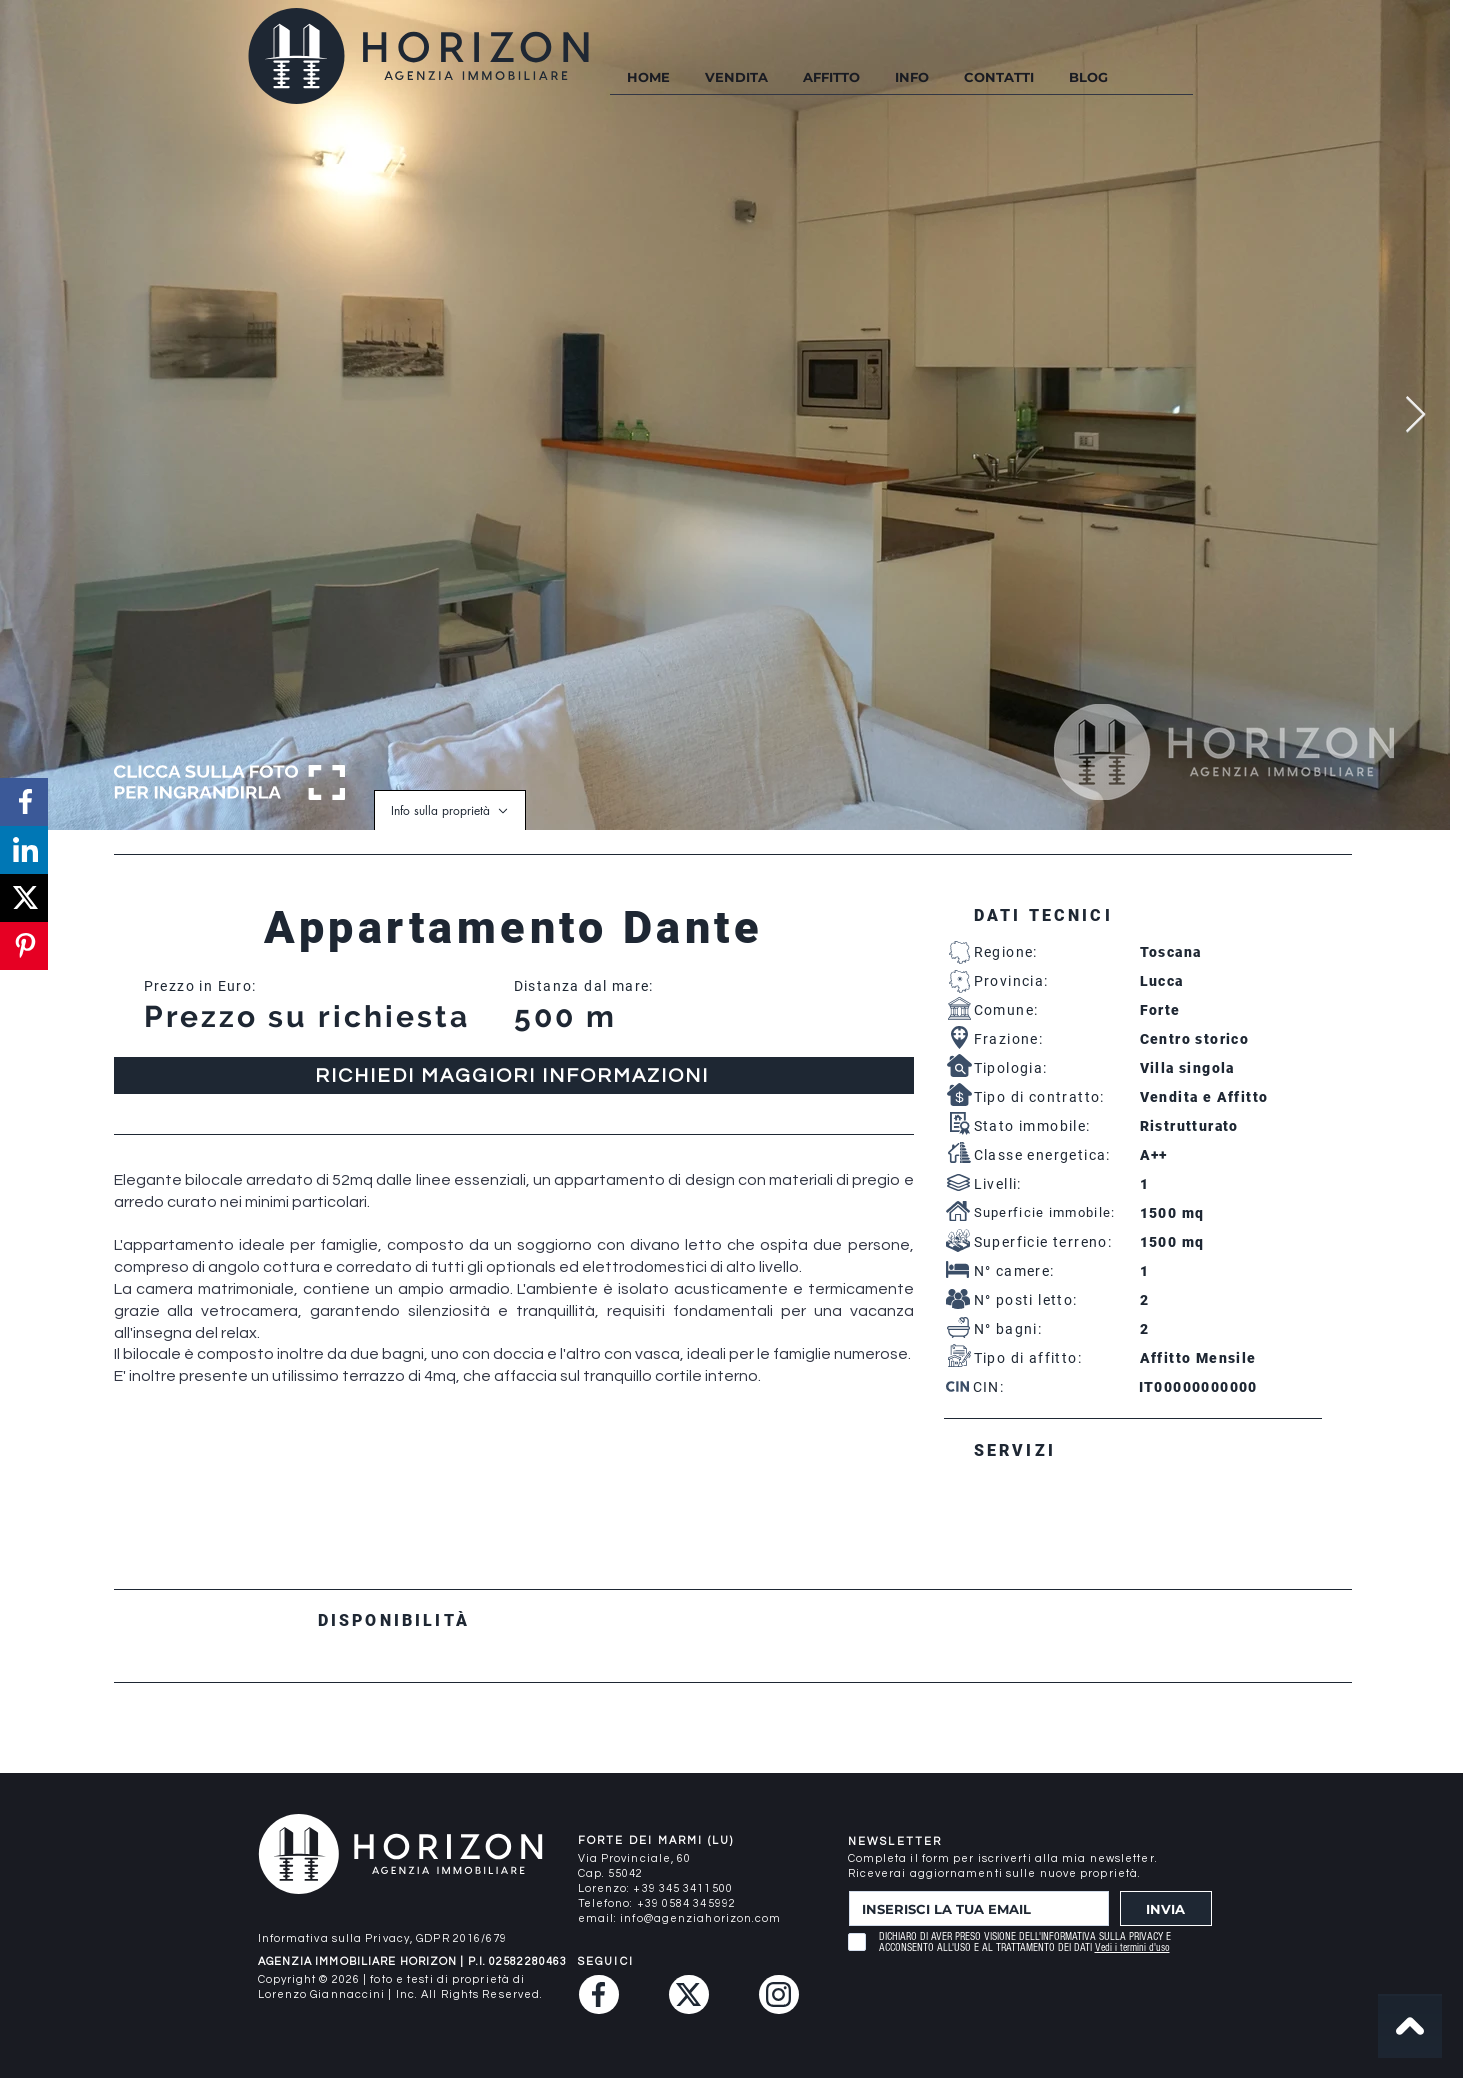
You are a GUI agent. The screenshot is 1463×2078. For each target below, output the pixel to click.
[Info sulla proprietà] (450, 810)
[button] (911, 77)
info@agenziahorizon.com (700, 1918)
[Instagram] (779, 1994)
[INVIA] (1166, 1908)
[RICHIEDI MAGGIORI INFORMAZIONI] (514, 1075)
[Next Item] (1415, 415)
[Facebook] (599, 1994)
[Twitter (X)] (689, 1994)
